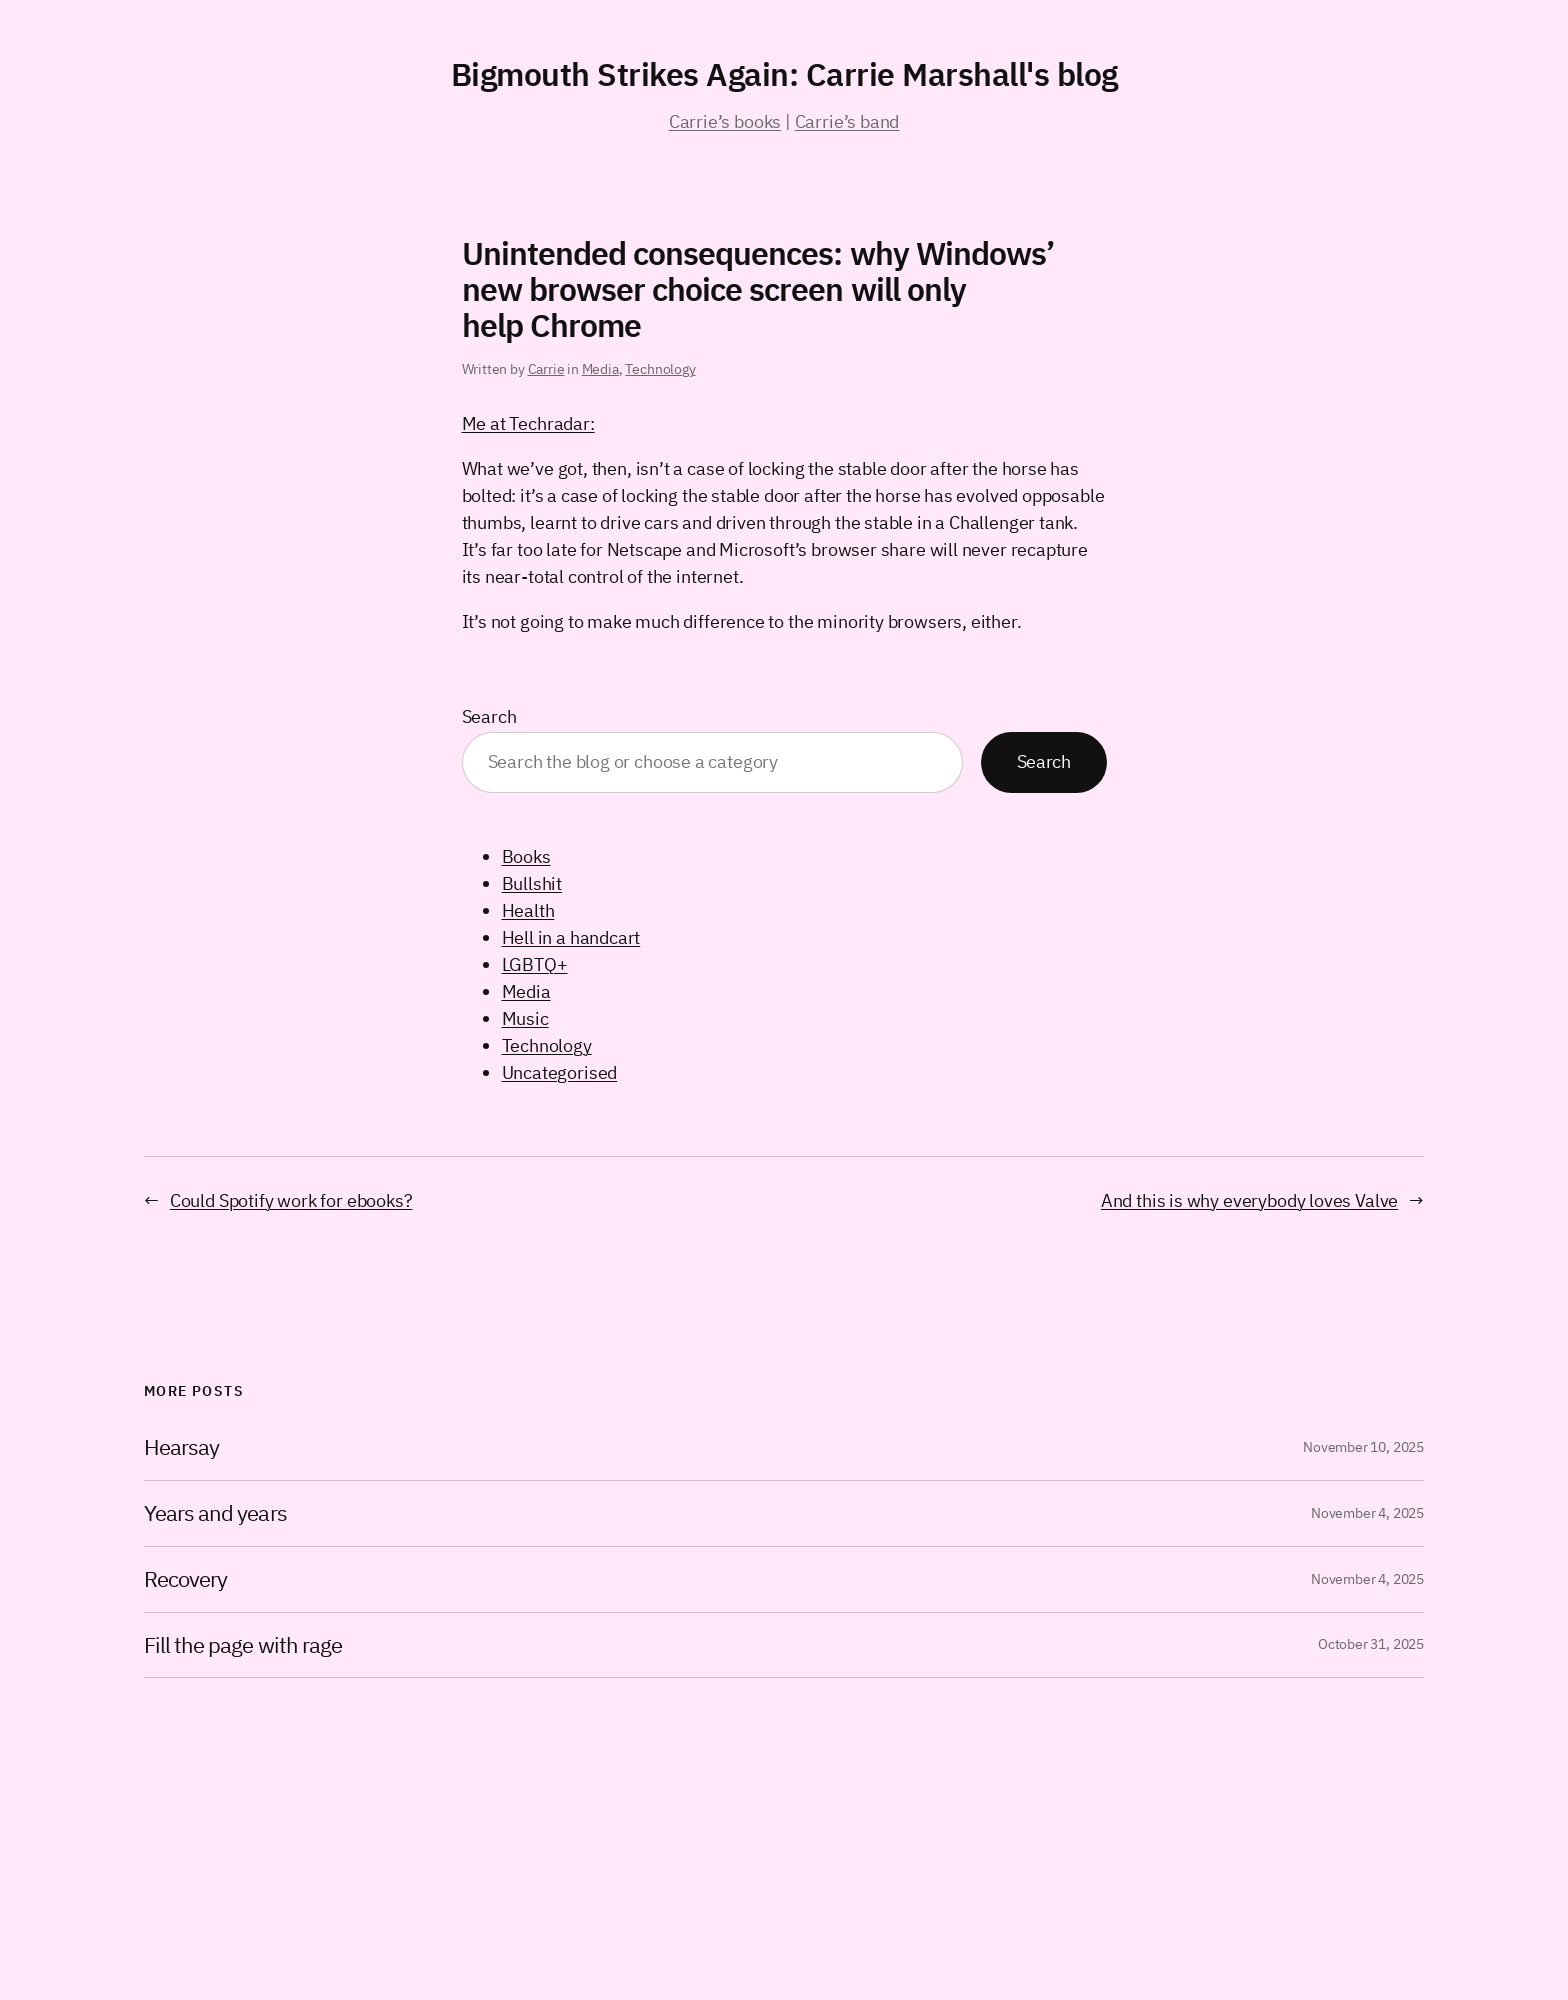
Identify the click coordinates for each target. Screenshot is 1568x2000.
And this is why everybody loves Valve (1249, 1200)
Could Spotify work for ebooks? (291, 1200)
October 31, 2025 (1371, 1644)
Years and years (215, 1513)
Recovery (185, 1579)
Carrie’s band (847, 121)
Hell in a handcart (571, 937)
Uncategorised (560, 1072)
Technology (660, 369)
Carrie (546, 369)
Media (600, 369)
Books (526, 856)
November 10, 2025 (1363, 1447)
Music (525, 1018)
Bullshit (532, 883)
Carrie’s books (725, 121)
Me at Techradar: (528, 423)
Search (489, 716)
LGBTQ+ (535, 964)
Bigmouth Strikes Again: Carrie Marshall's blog (784, 74)
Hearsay (181, 1447)
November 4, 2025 (1367, 1513)
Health (528, 910)
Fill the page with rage (243, 1645)
